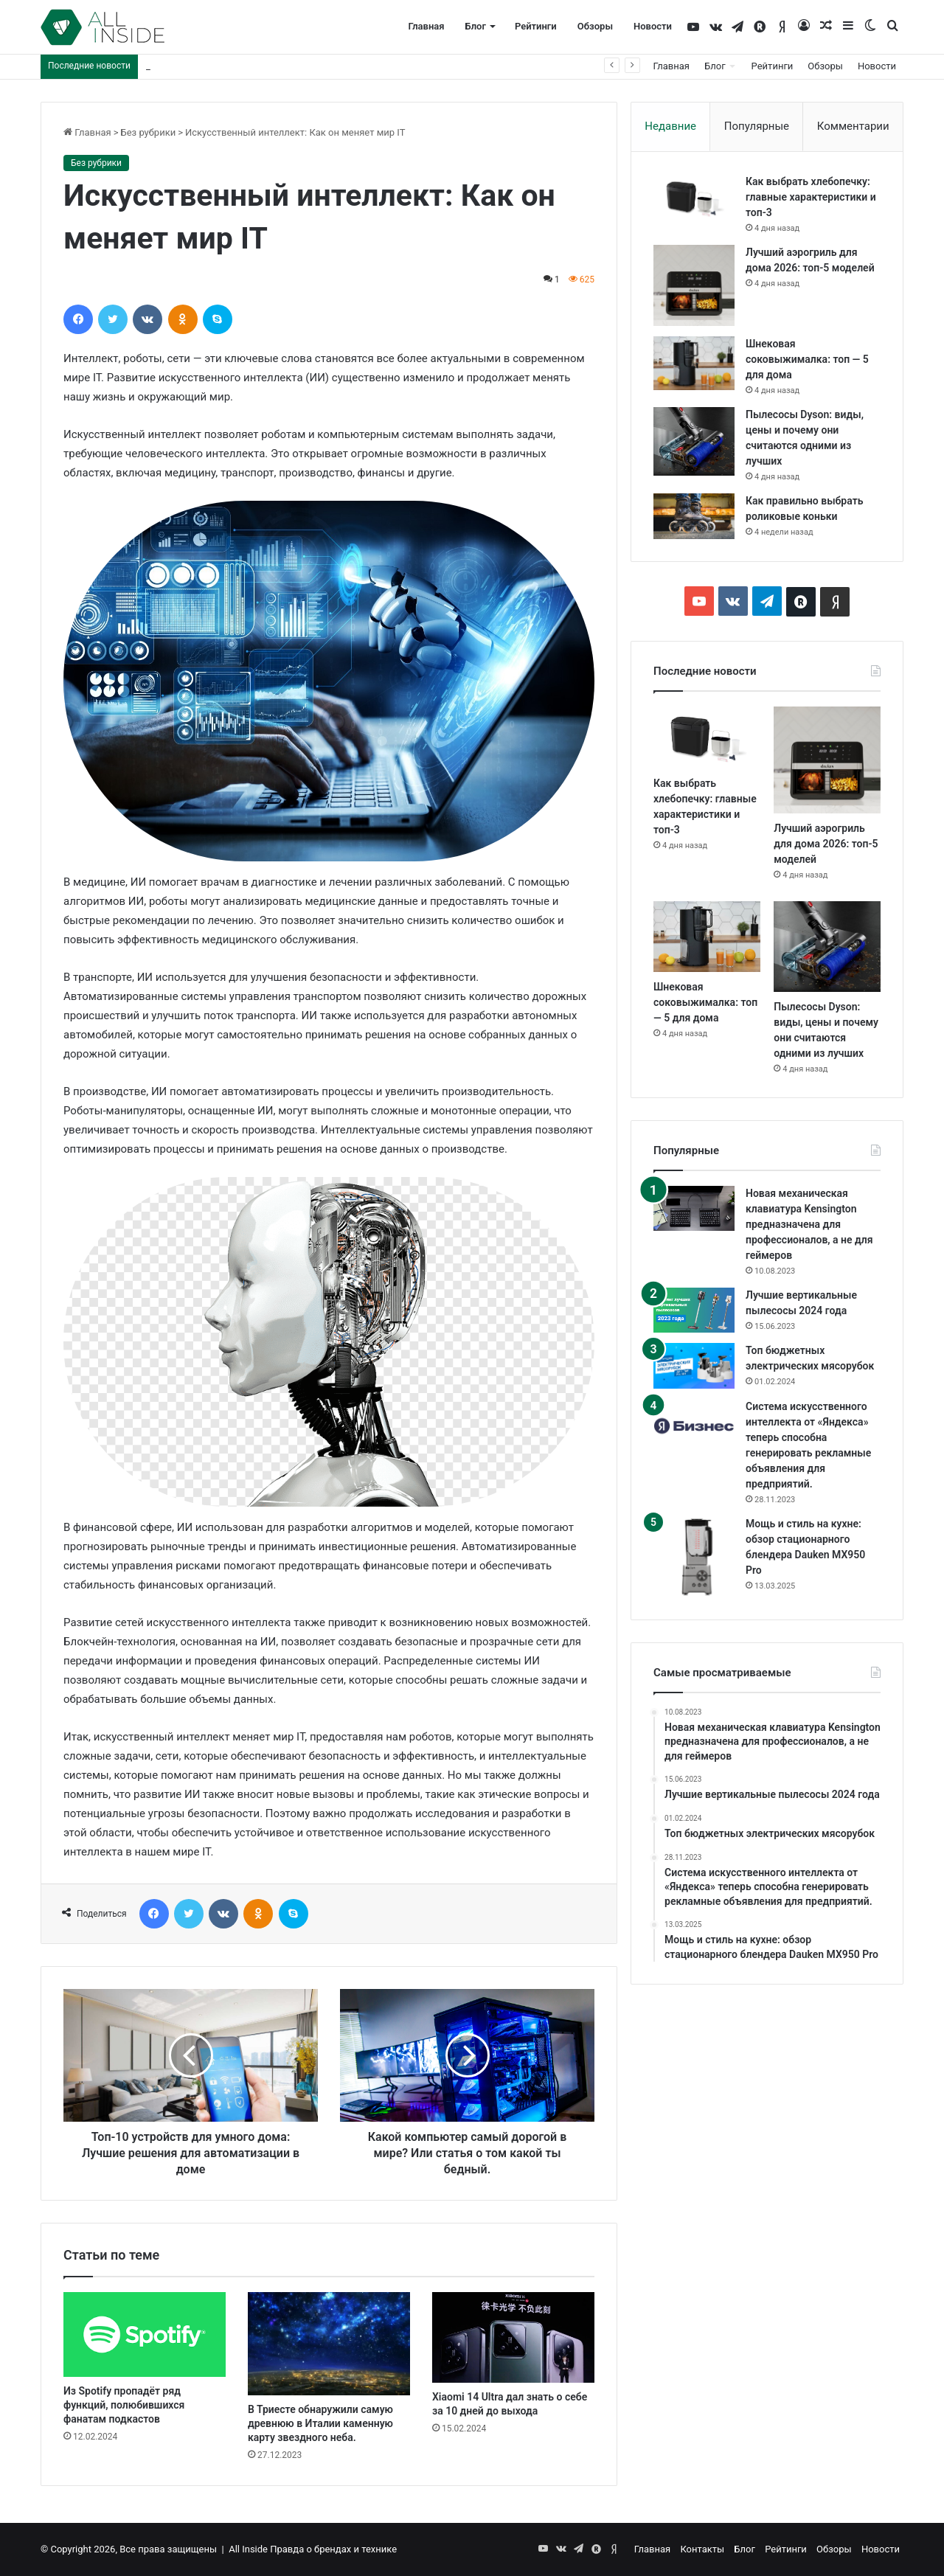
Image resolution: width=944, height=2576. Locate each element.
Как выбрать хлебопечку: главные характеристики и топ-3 (811, 197)
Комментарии (853, 126)
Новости (653, 26)
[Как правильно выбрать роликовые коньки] (694, 516)
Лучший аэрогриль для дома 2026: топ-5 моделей (257, 66)
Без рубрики (148, 132)
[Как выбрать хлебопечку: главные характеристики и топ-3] (694, 197)
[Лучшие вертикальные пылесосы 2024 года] (694, 1310)
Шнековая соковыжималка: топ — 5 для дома (807, 359)
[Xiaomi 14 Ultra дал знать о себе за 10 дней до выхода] (513, 2338)
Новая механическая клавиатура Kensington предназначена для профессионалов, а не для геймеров (809, 1224)
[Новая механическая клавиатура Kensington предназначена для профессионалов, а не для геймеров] (694, 1209)
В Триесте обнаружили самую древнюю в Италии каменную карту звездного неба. (320, 2423)
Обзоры (595, 26)
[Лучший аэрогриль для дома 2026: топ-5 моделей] (694, 285)
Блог (475, 26)
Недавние (670, 126)
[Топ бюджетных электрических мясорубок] (694, 1365)
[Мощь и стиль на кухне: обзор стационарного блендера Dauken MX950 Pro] (694, 1556)
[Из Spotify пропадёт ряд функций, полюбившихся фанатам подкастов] (144, 2335)
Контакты (702, 2549)
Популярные (756, 126)
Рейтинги (536, 26)
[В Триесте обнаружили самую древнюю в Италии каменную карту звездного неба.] (329, 2343)
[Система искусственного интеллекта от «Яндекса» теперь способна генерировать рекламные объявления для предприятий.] (694, 1426)
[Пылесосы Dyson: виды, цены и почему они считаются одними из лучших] (694, 441)
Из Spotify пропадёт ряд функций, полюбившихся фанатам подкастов (123, 2405)
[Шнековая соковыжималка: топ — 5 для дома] (694, 363)
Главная (426, 26)
